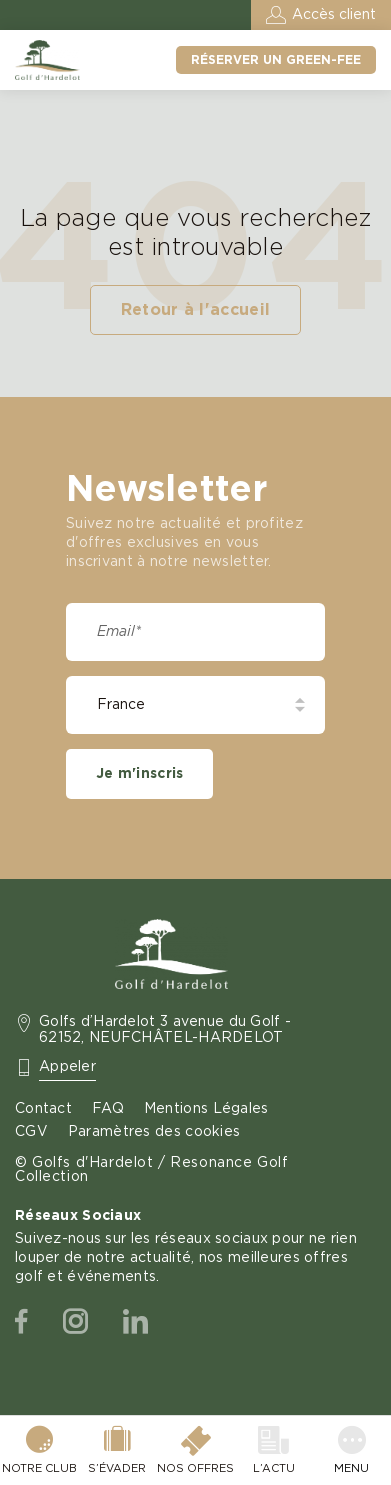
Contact (43, 1109)
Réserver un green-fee (276, 60)
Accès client (334, 15)
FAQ (108, 1109)
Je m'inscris (139, 774)
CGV (31, 1132)
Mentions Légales (206, 1109)
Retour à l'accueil (196, 310)
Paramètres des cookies (154, 1132)
